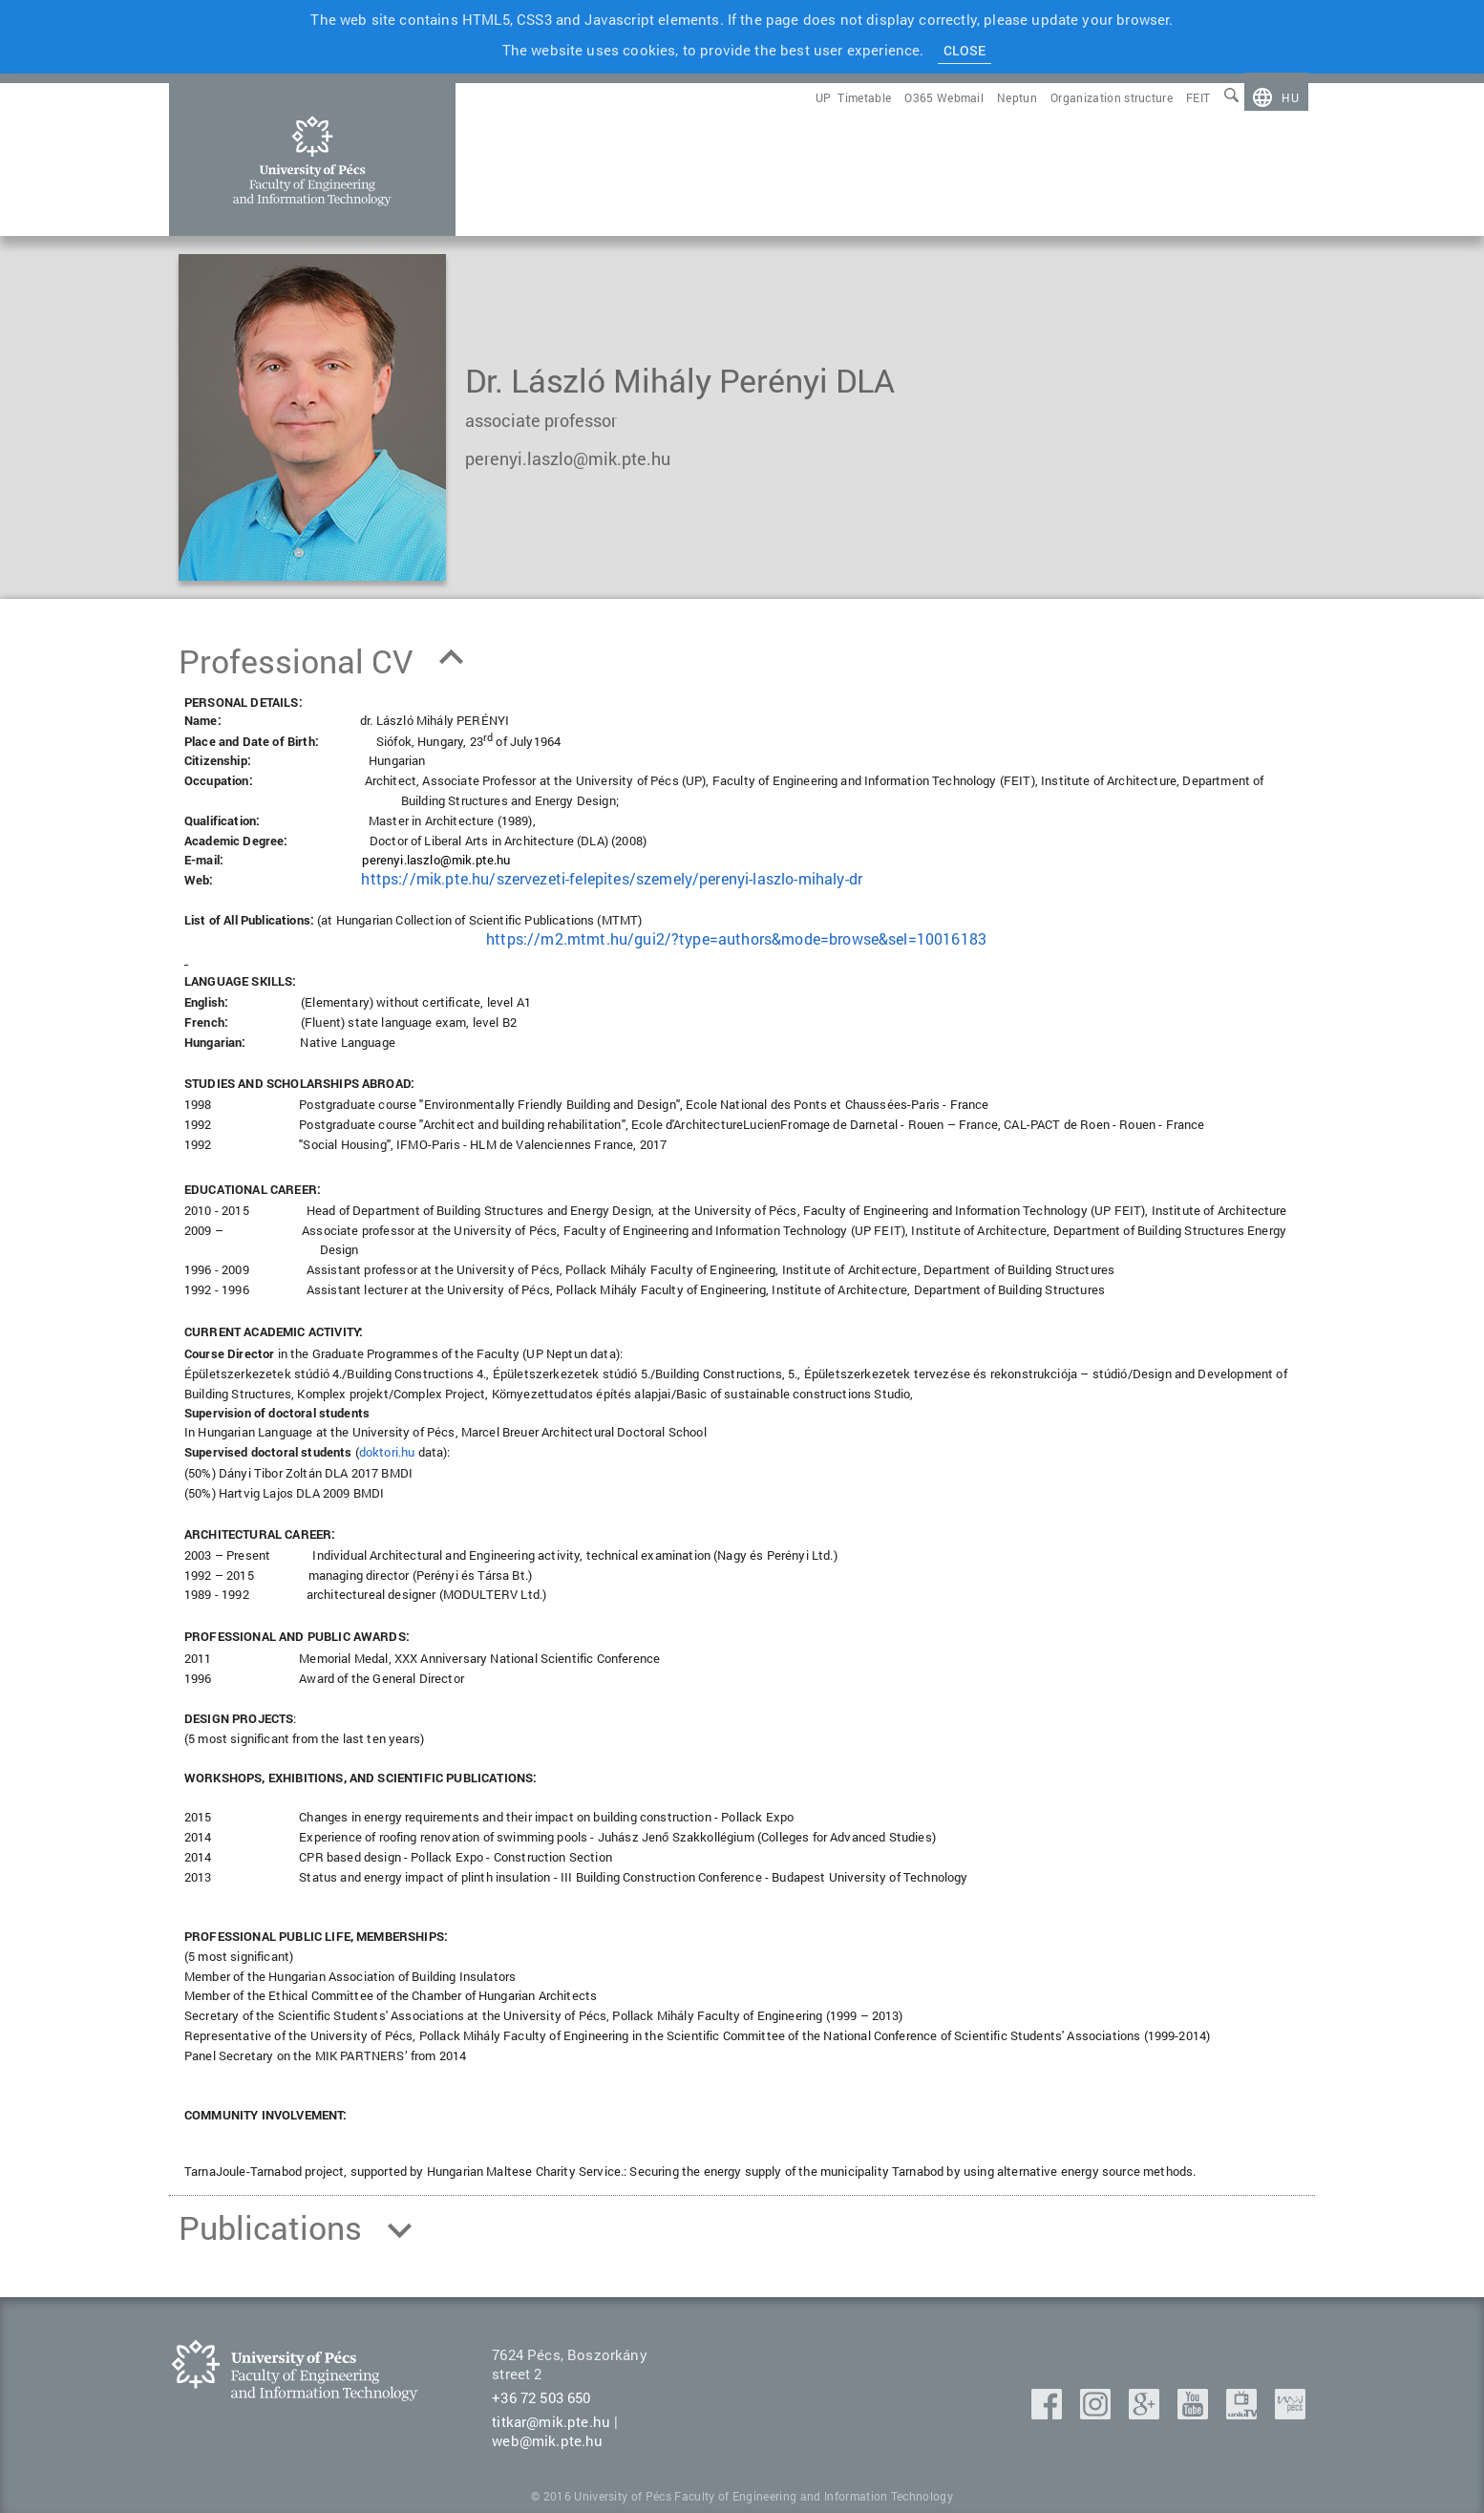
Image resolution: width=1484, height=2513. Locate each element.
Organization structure (1111, 97)
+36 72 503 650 (541, 2397)
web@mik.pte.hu (547, 2440)
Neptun (1017, 97)
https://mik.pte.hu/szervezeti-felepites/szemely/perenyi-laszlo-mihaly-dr (611, 878)
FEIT (1198, 97)
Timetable (864, 97)
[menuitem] (1276, 97)
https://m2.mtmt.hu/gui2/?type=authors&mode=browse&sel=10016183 (736, 938)
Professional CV (296, 660)
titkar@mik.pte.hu (551, 2421)
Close (964, 50)
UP (824, 97)
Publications (270, 2226)
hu (1290, 97)
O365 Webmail (944, 97)
